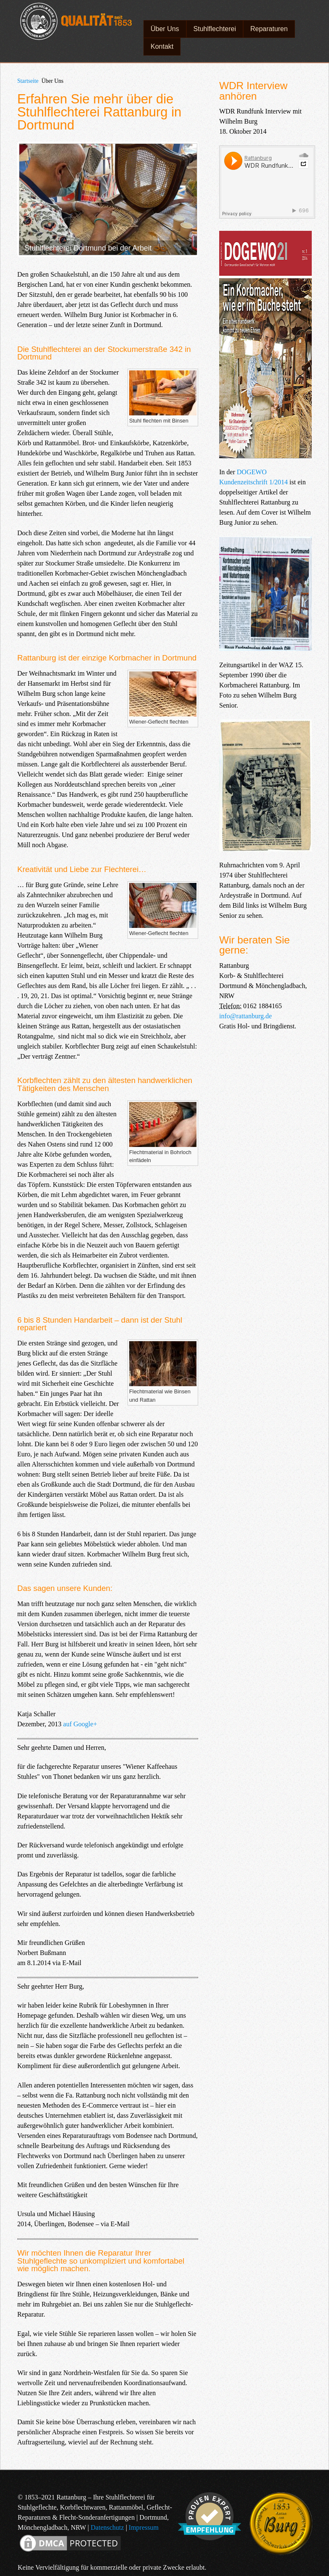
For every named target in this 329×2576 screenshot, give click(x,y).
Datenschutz (107, 2527)
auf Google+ (80, 1724)
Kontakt (162, 46)
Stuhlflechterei (215, 28)
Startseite (28, 81)
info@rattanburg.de (245, 1016)
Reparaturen (269, 28)
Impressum (144, 2527)
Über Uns (165, 28)
